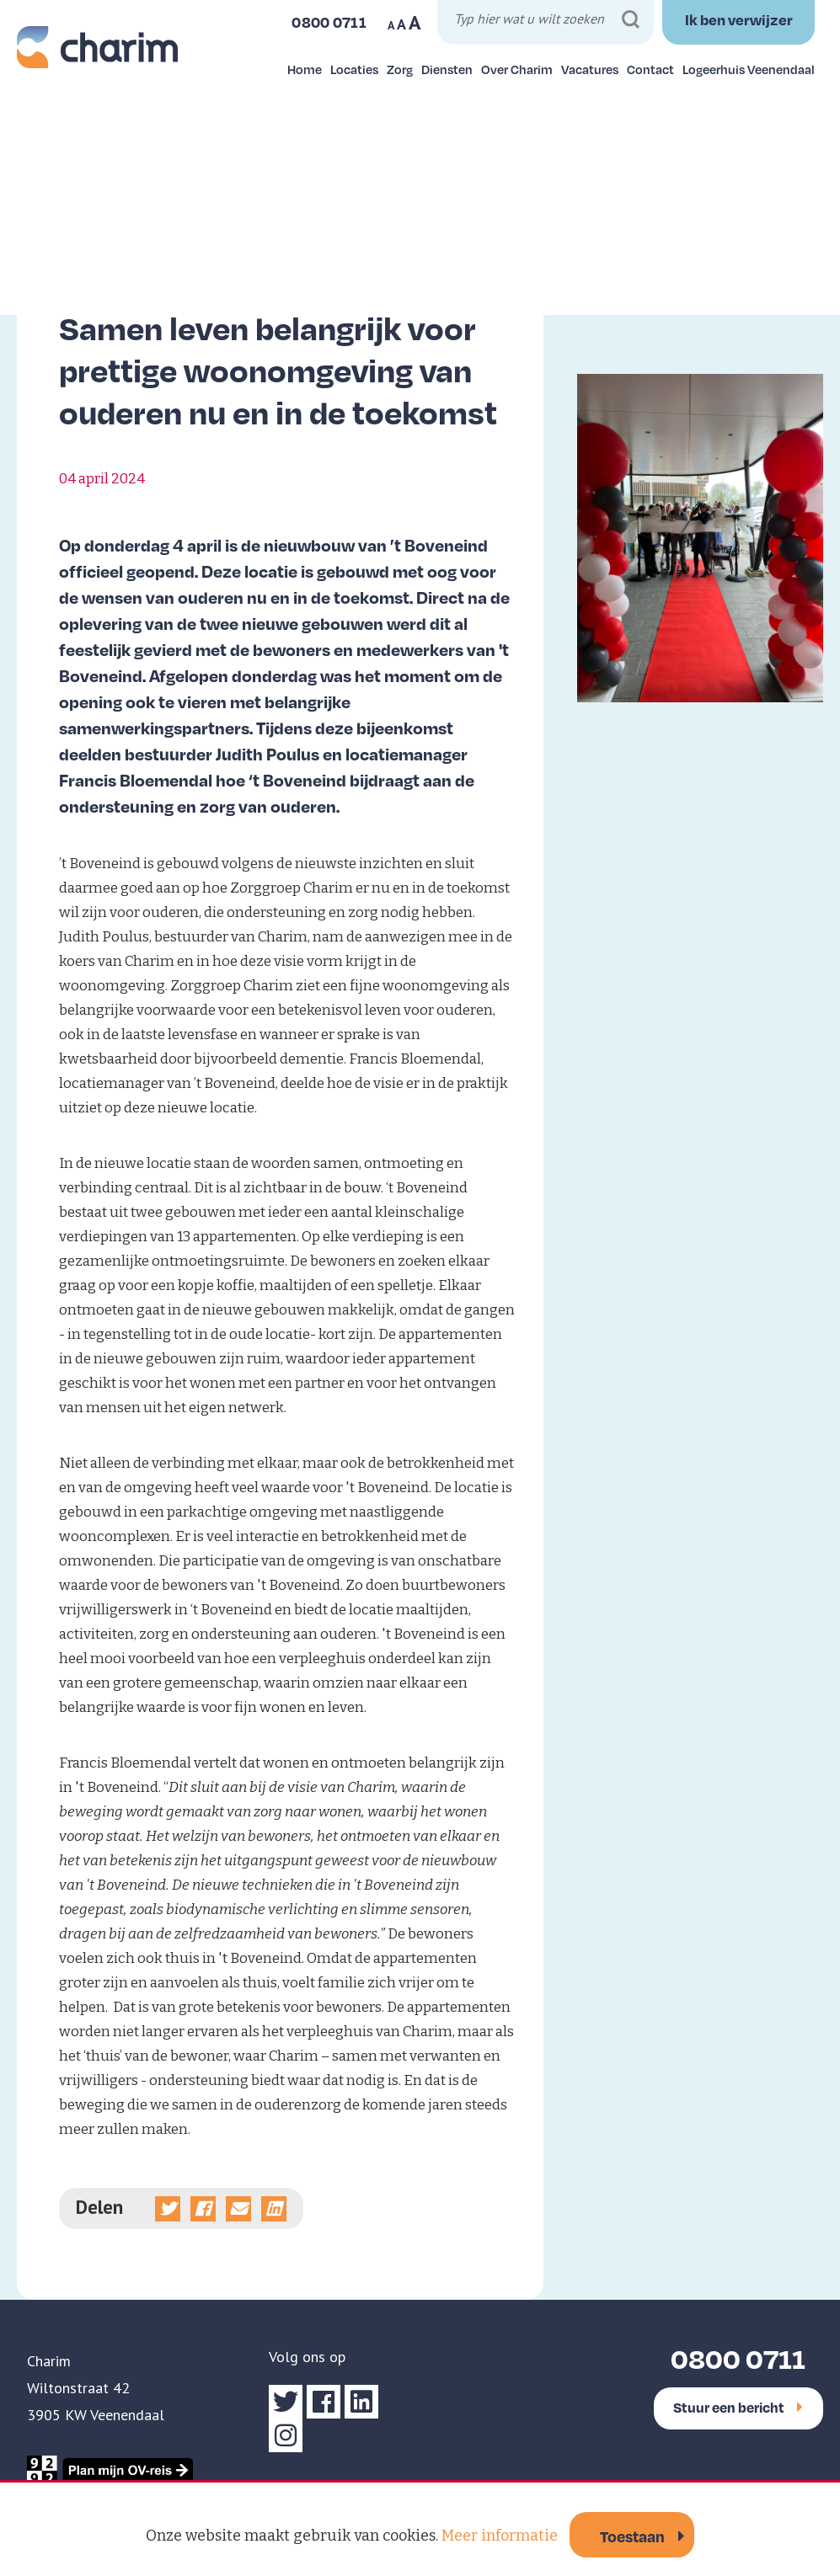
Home (304, 69)
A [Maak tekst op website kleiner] (391, 25)
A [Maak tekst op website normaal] (401, 24)
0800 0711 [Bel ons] (329, 22)
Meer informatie (499, 2535)
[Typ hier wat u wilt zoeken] (547, 21)
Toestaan (632, 2536)
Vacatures (589, 69)
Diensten (447, 69)
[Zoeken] (630, 19)
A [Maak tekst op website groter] (415, 23)
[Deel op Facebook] (203, 2208)
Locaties (354, 69)
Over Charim (517, 69)
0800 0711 (738, 2358)
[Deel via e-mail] (238, 2208)
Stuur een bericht (738, 2407)
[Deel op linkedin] (273, 2208)
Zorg (400, 69)
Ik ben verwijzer (739, 19)
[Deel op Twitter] (167, 2208)
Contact (650, 69)
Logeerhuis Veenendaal (748, 69)
